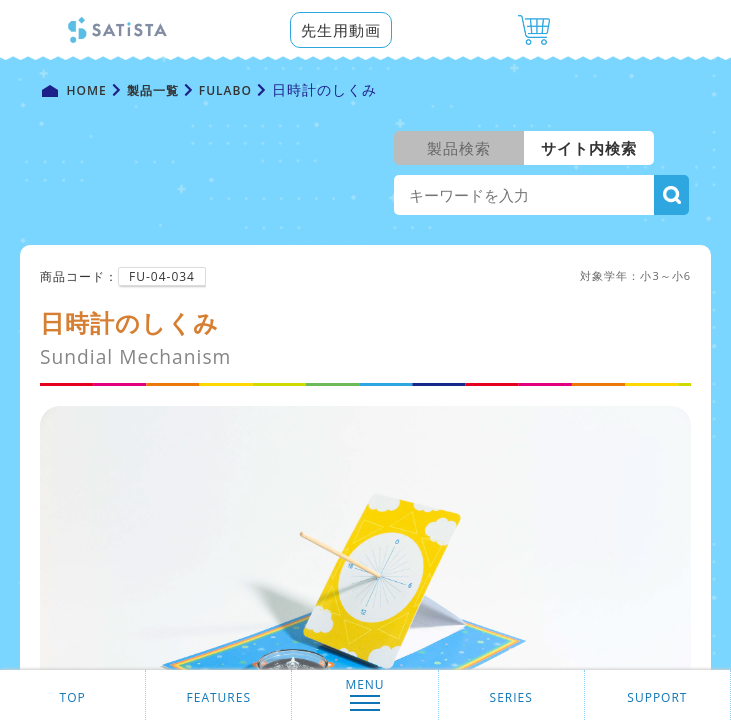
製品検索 (459, 148)
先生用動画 (341, 30)
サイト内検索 (589, 148)
